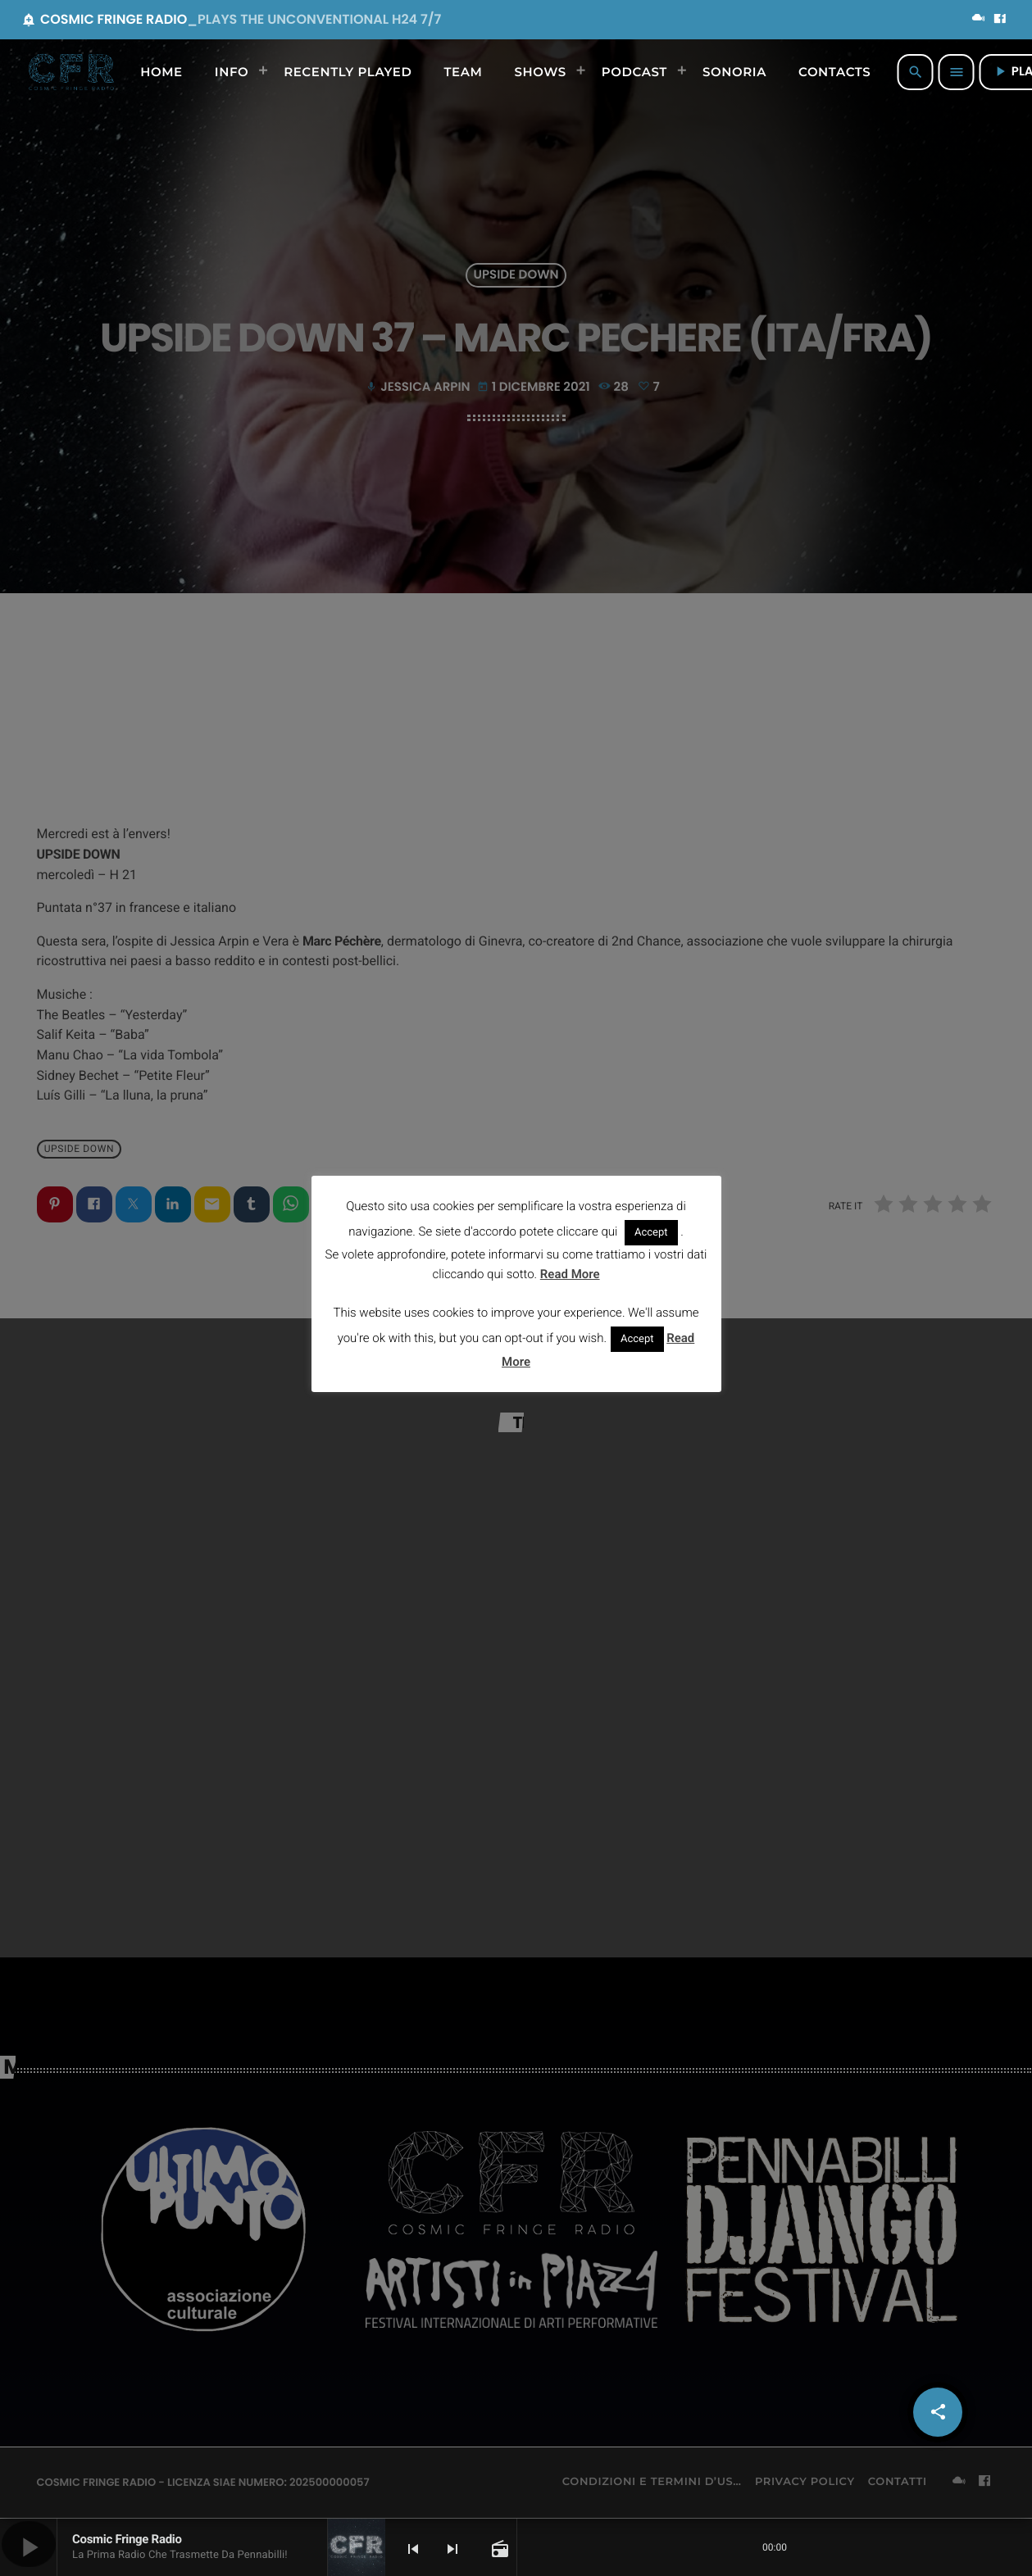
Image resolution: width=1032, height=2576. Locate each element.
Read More (570, 1274)
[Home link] (71, 72)
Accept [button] (651, 1233)
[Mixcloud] (978, 19)
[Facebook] (1000, 19)
